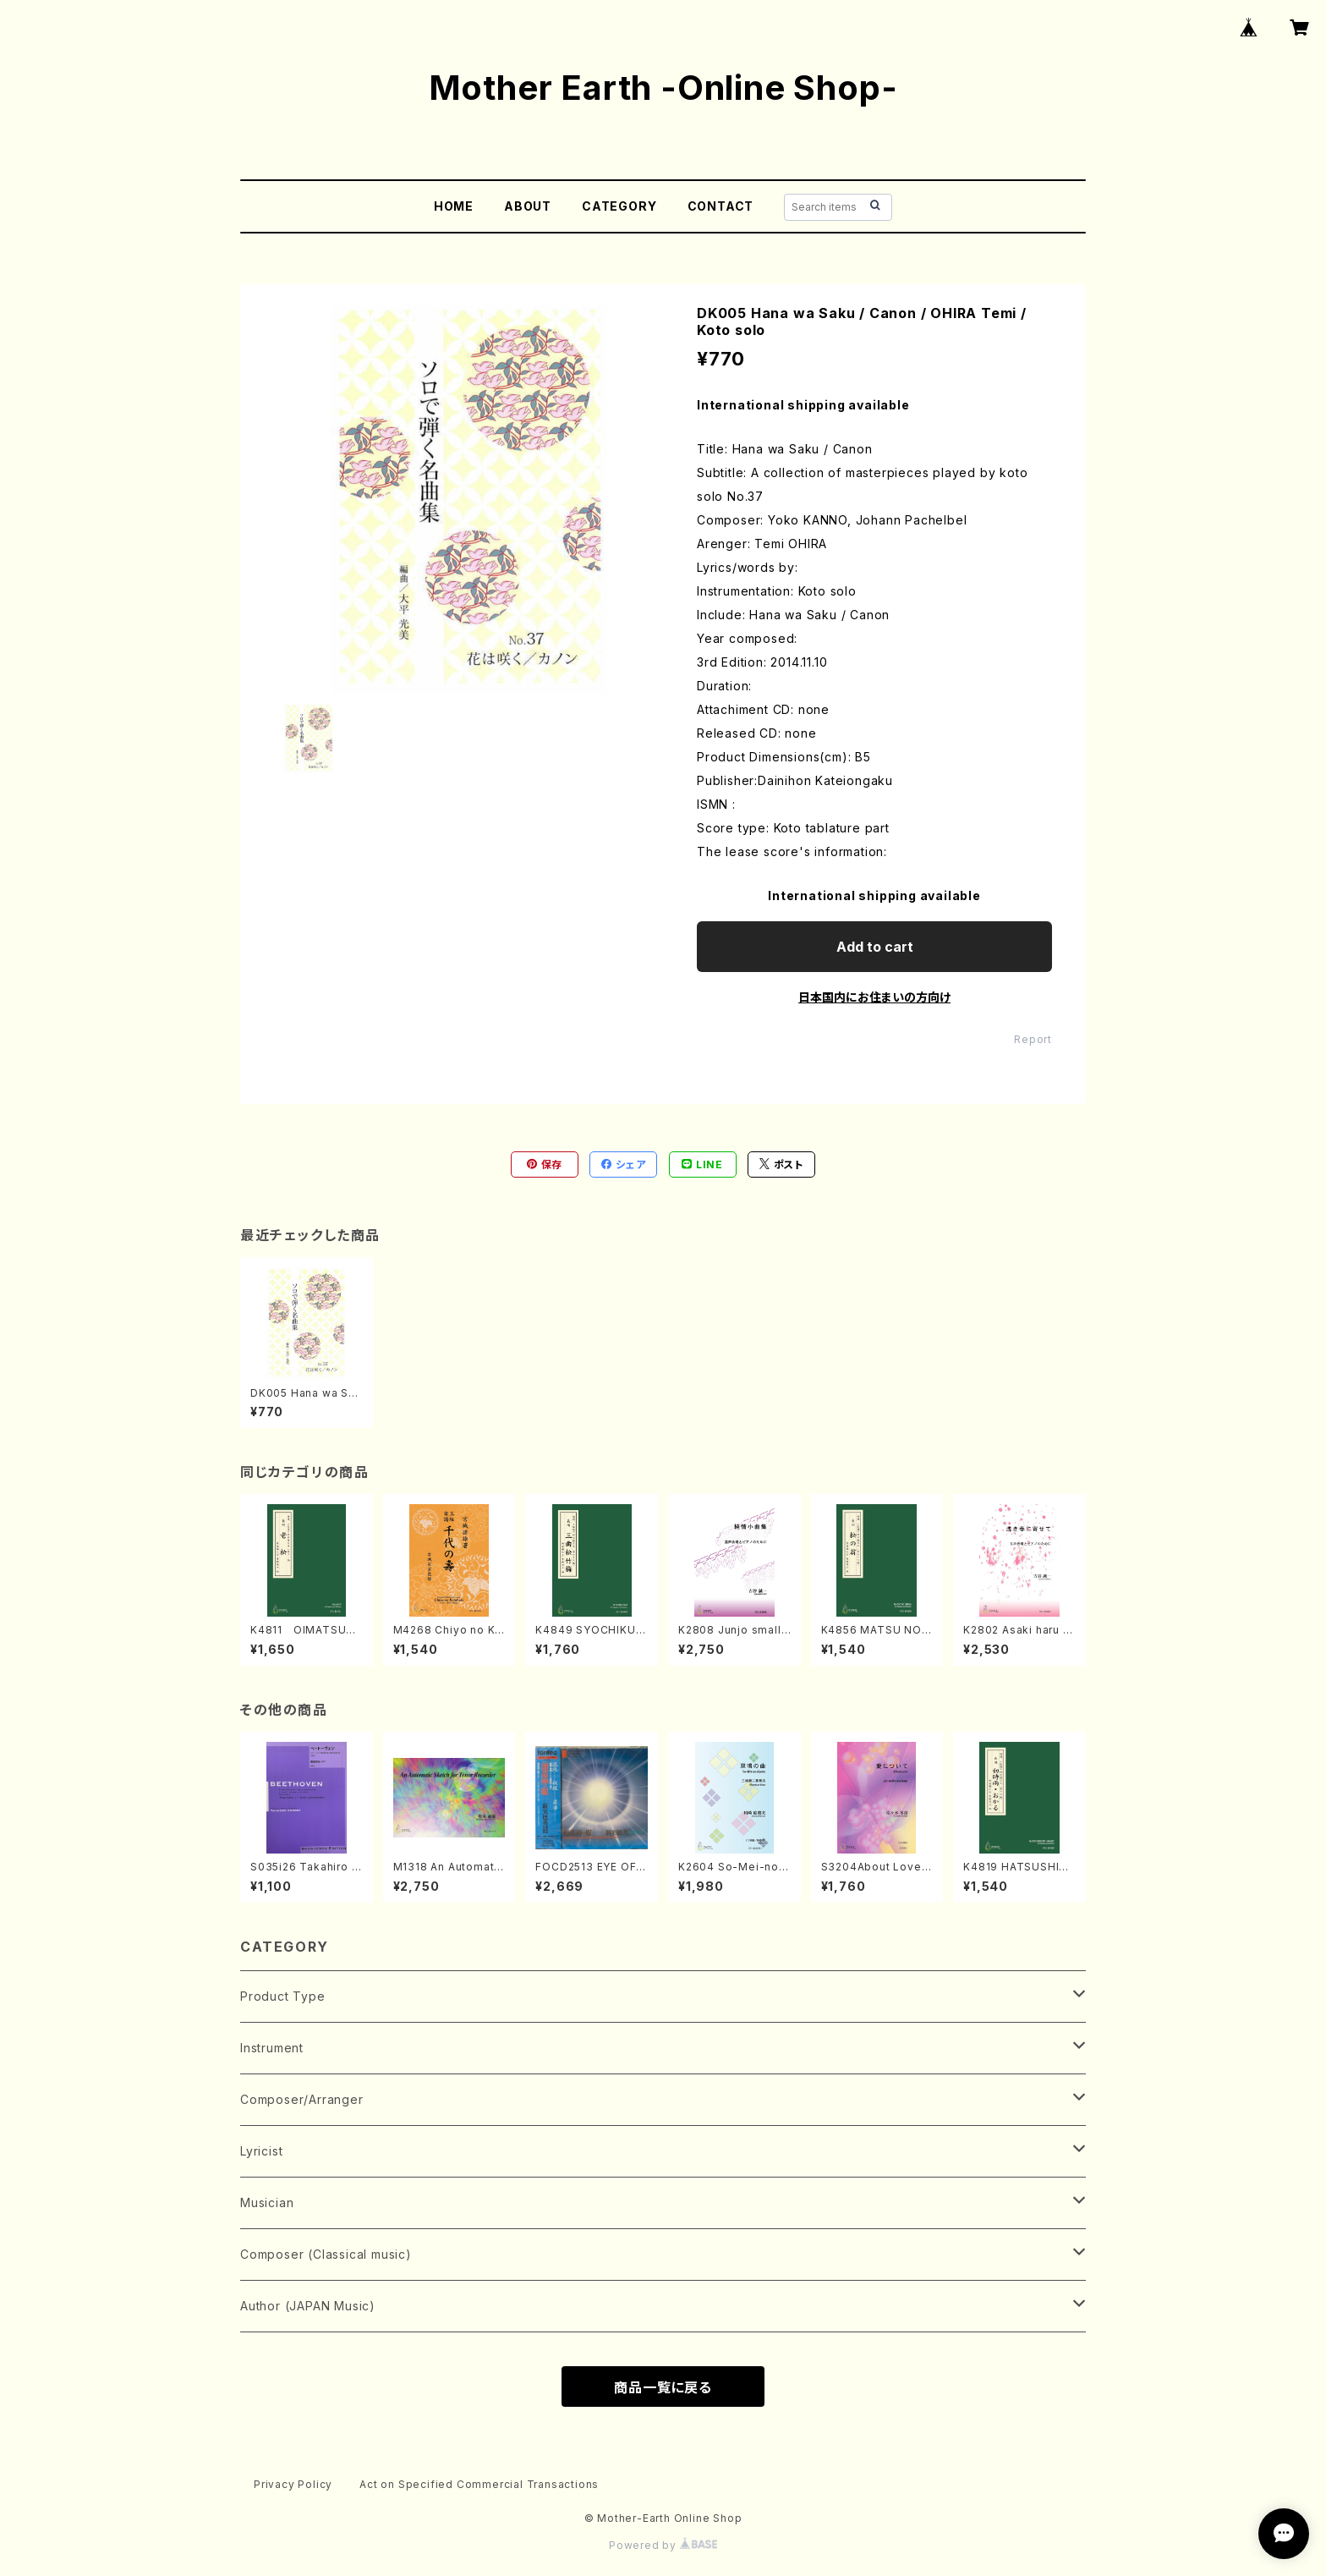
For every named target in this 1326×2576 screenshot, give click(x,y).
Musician (266, 2202)
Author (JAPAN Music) (307, 2306)
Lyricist (261, 2151)
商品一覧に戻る (663, 2387)
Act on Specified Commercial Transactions (479, 2484)
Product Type (283, 1996)
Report (1033, 1039)
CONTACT (721, 206)
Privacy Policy (293, 2484)
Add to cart (874, 946)
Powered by (663, 2545)
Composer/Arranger (302, 2099)
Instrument (272, 2047)
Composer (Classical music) (326, 2254)
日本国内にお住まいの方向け (874, 997)
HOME (454, 206)
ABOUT (527, 206)
